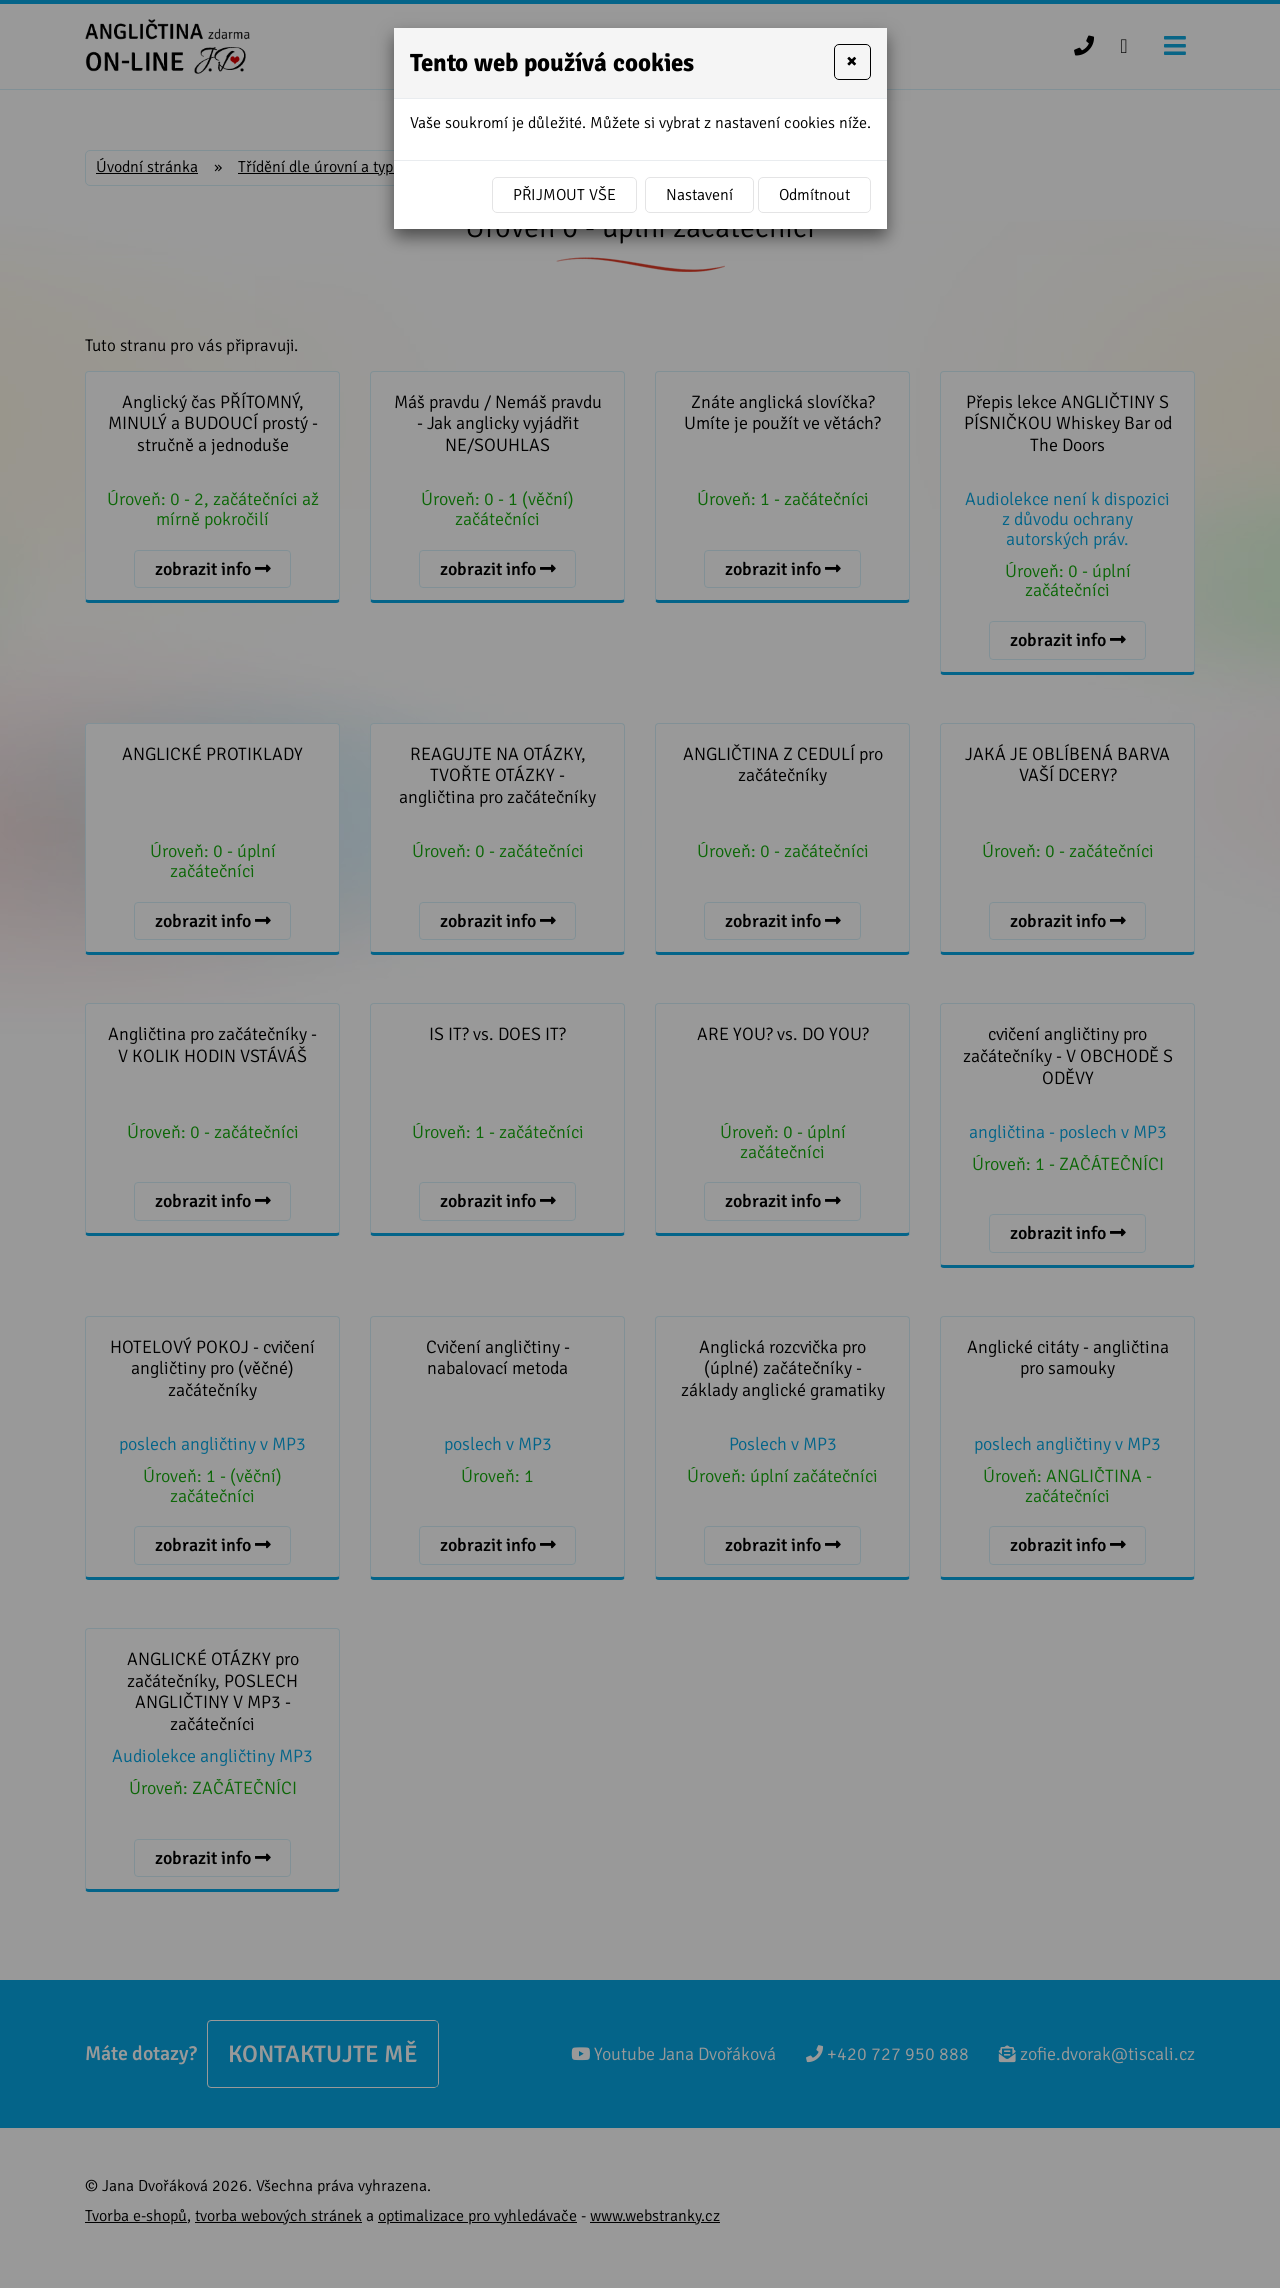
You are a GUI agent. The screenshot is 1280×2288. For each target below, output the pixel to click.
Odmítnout (814, 195)
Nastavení (699, 195)
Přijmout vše (564, 195)
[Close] (852, 62)
